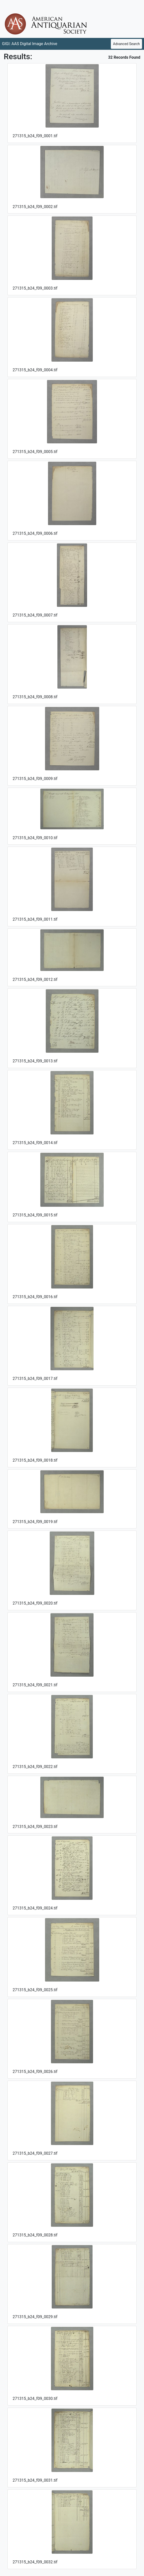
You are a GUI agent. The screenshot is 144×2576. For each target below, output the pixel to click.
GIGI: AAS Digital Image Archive (29, 43)
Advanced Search (126, 44)
